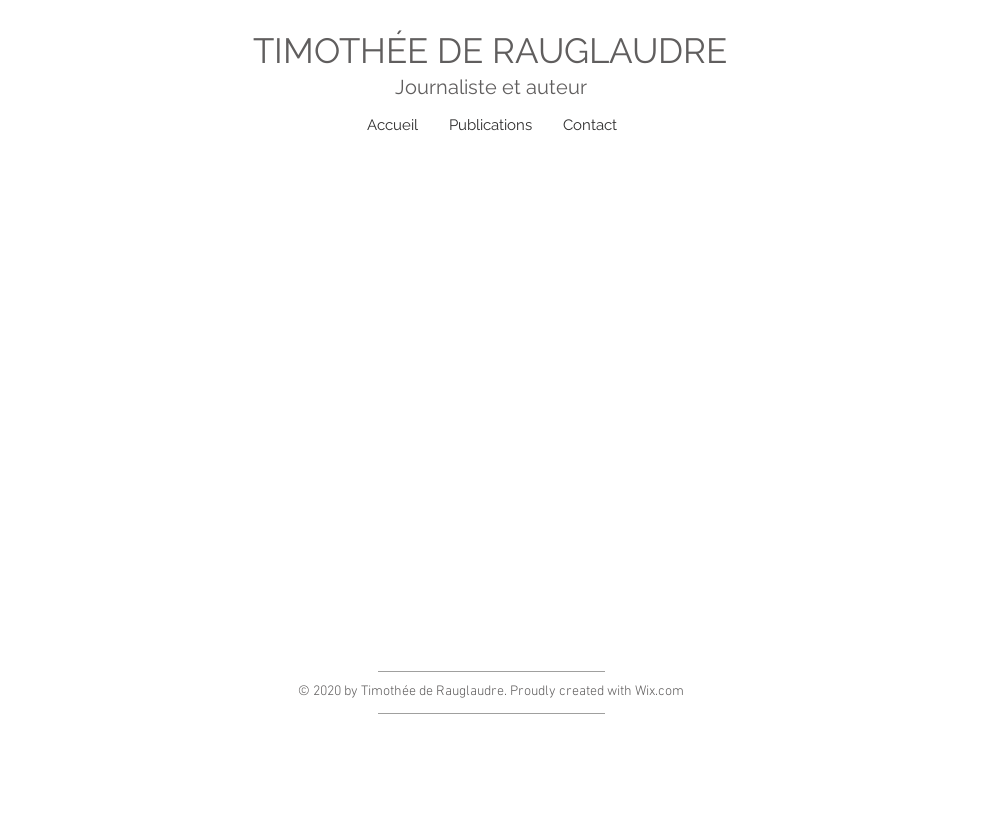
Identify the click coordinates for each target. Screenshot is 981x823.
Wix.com (659, 691)
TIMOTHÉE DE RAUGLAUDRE (490, 50)
